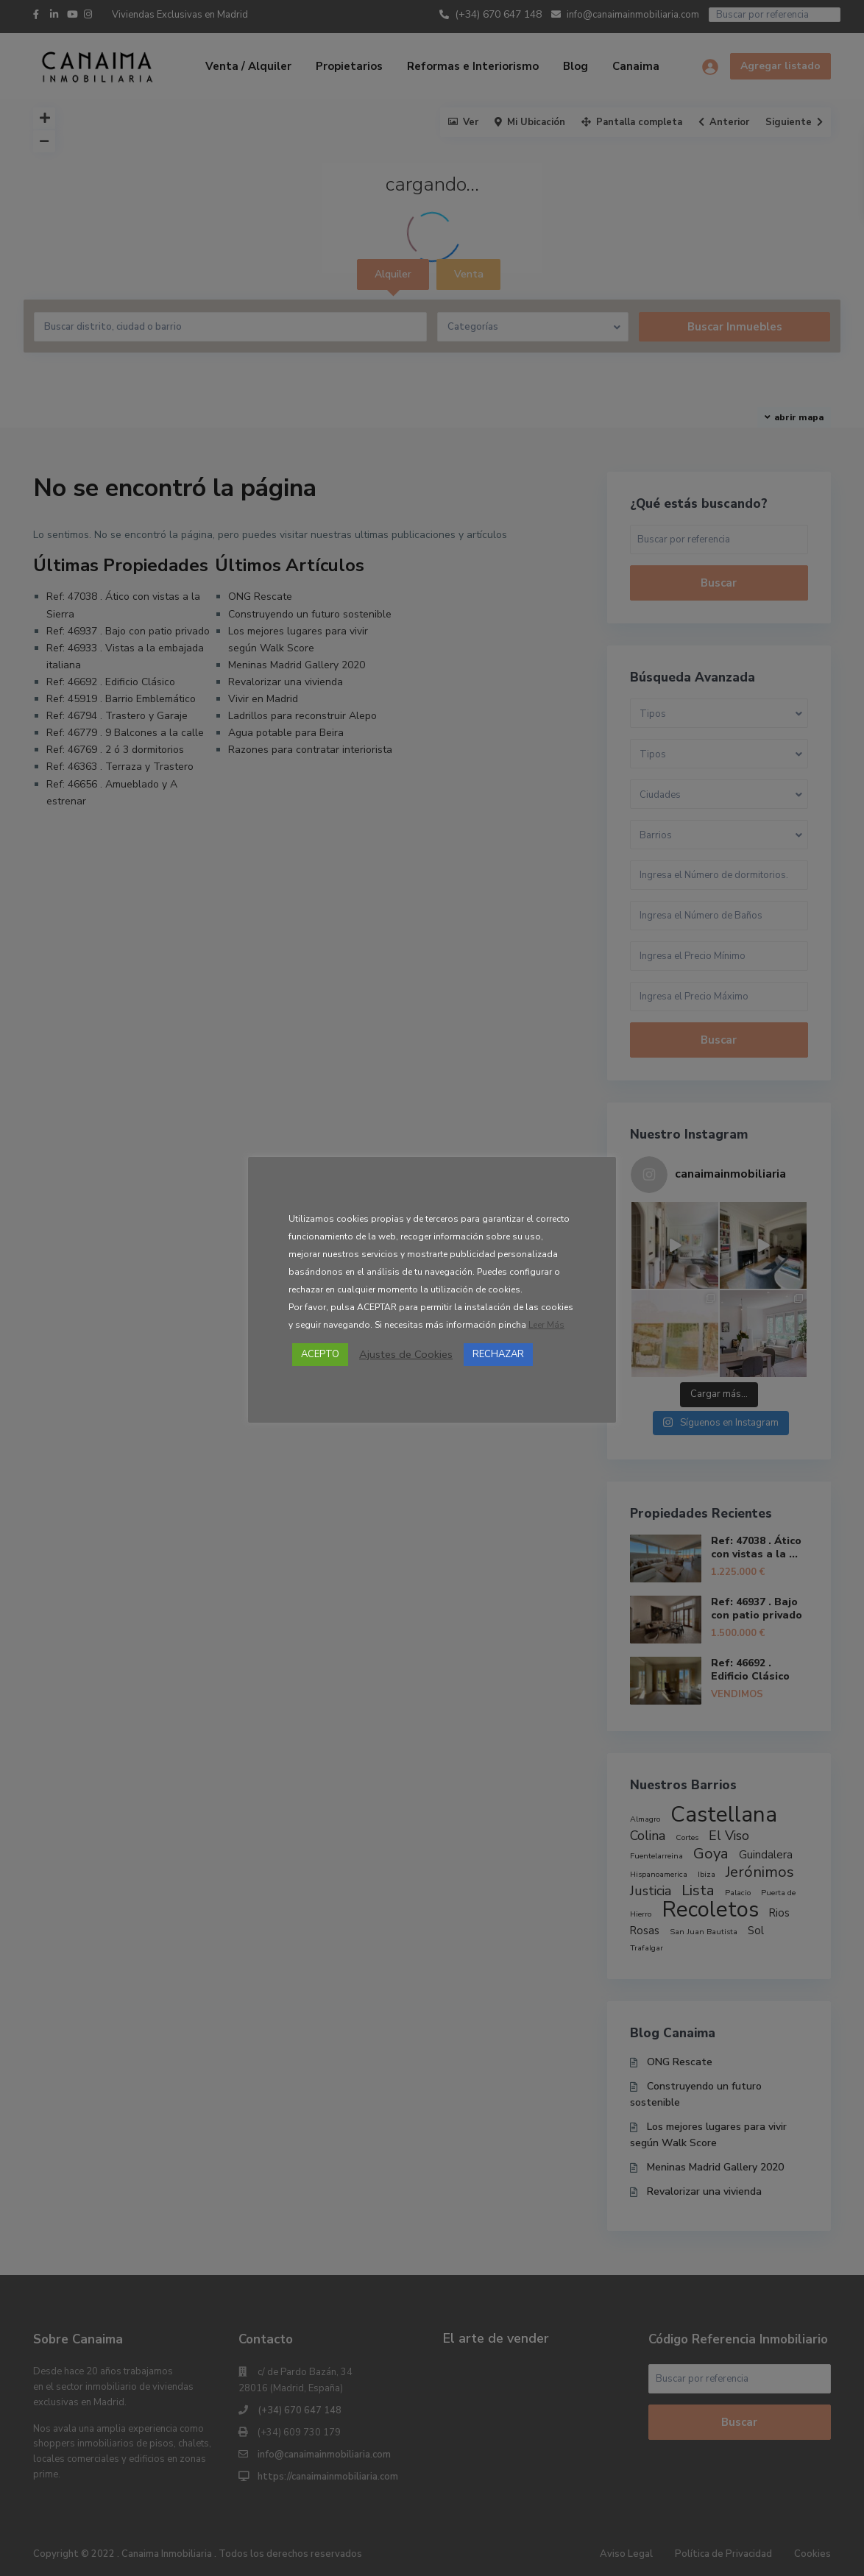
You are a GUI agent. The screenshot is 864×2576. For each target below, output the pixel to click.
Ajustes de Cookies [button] (406, 1354)
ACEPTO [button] (320, 1354)
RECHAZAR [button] (498, 1354)
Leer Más (546, 1325)
